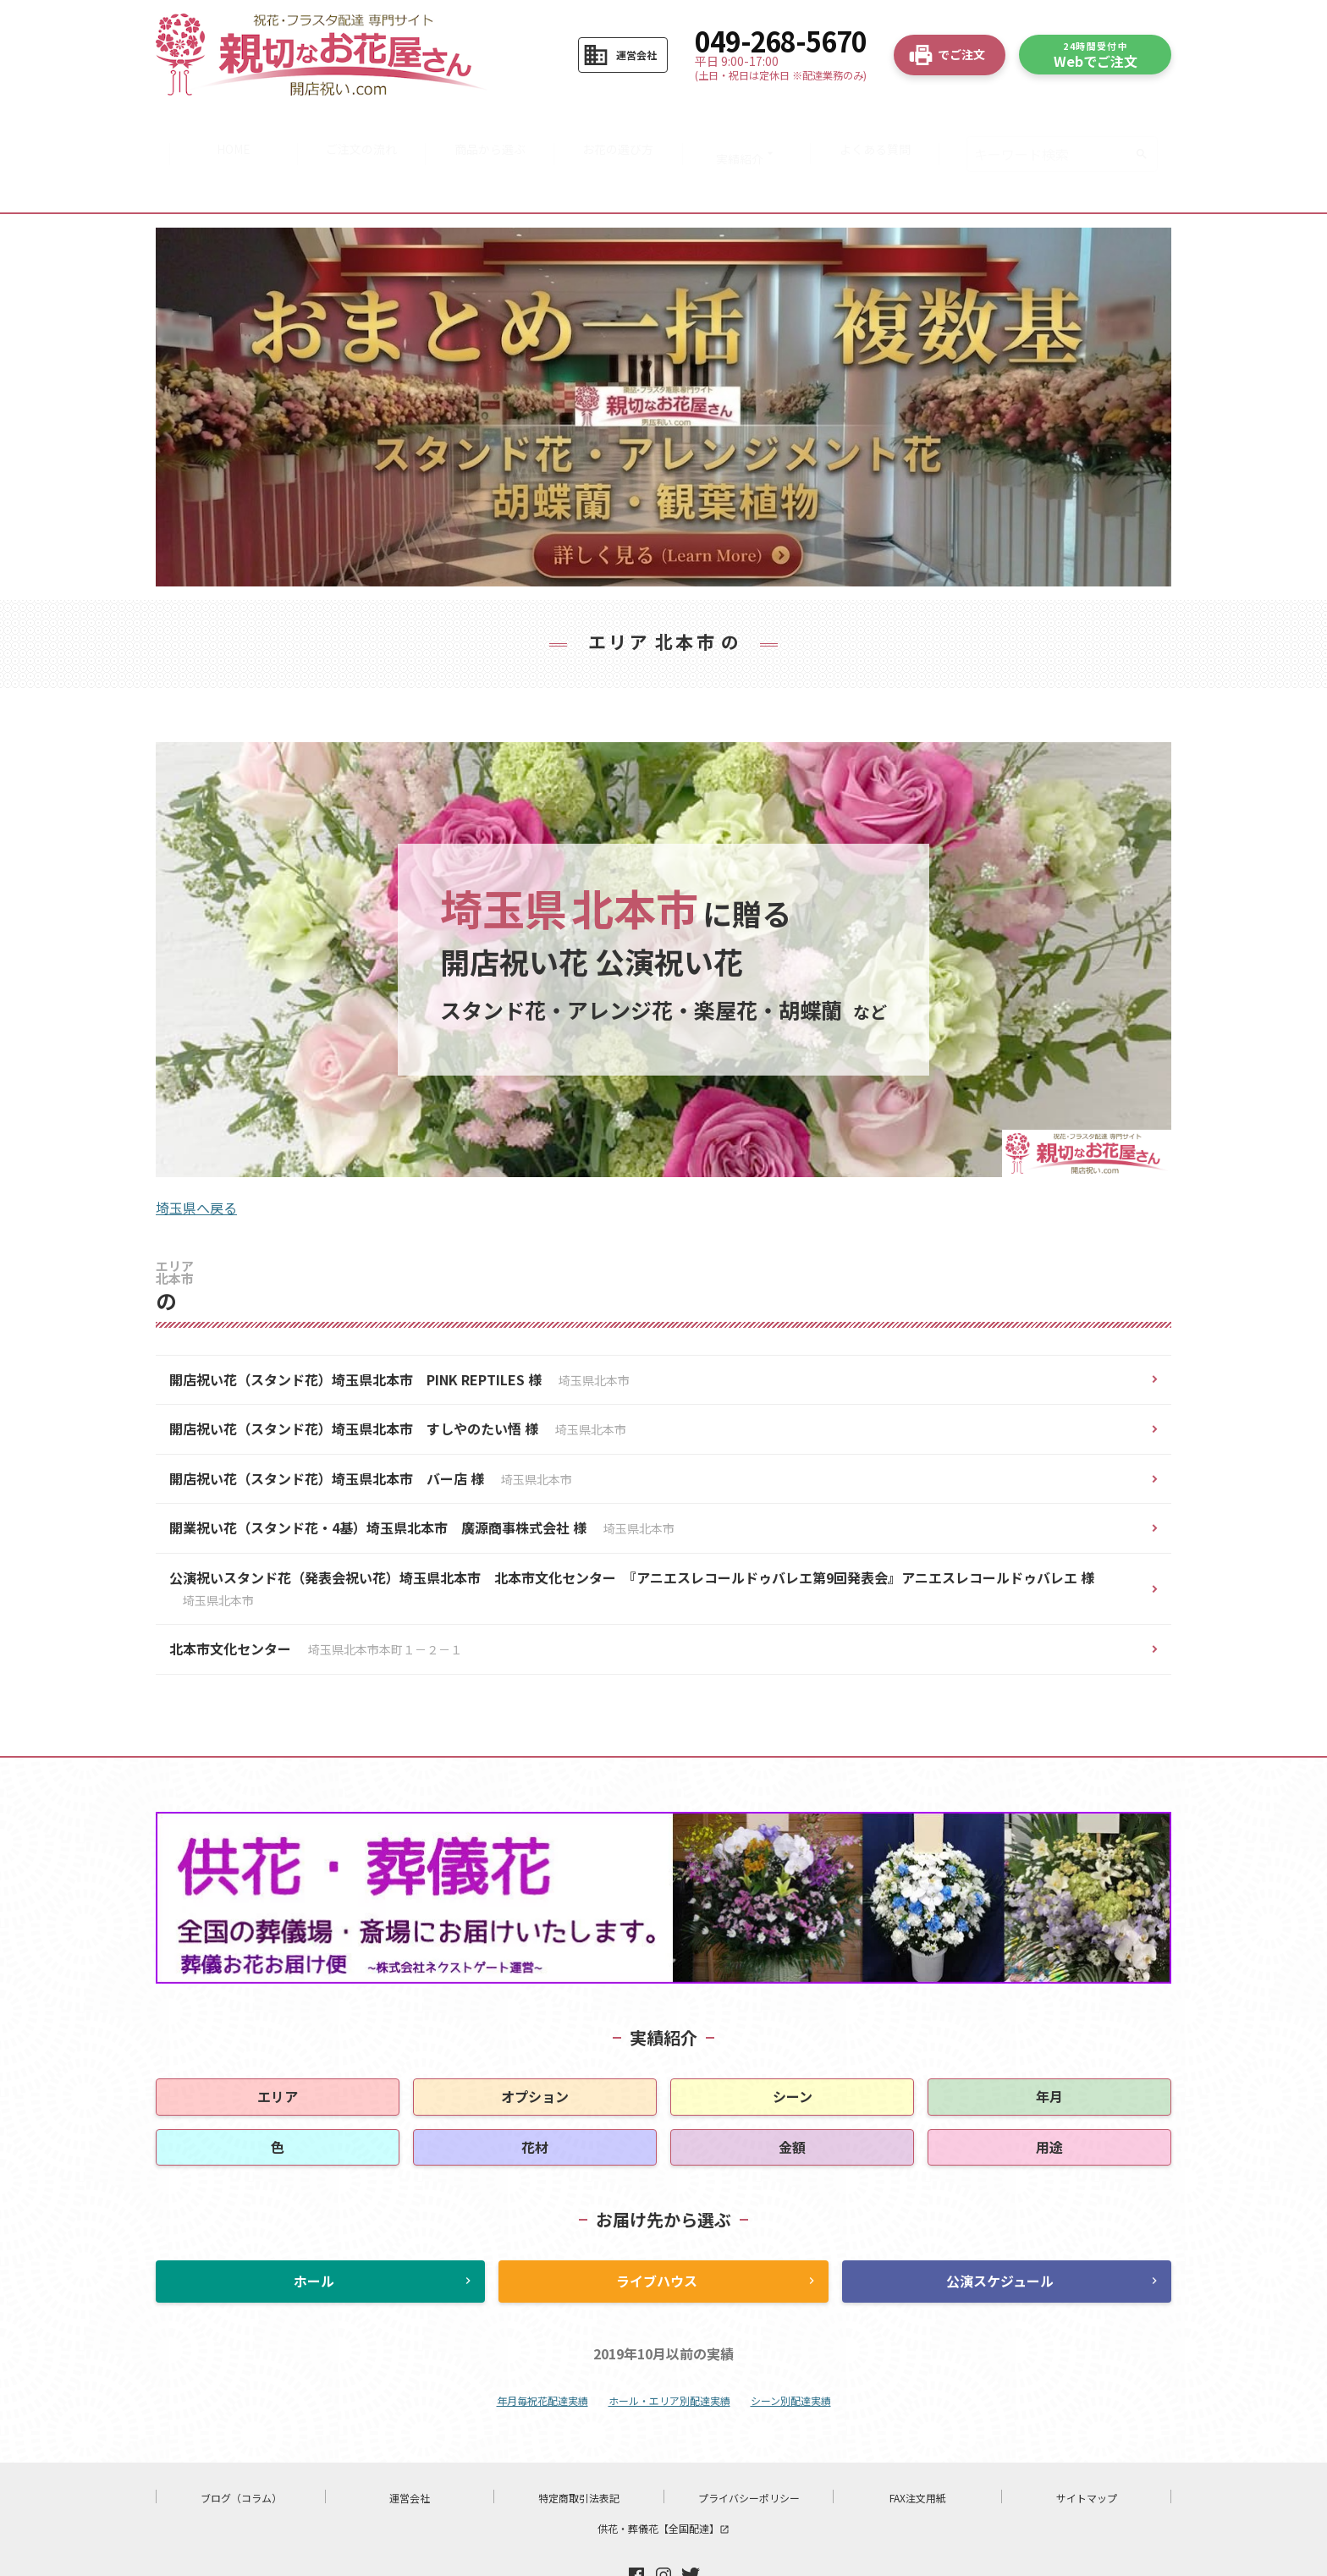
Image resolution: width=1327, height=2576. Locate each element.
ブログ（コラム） (241, 2443)
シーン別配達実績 (791, 2346)
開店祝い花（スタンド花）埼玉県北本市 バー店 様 (370, 1424)
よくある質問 (886, 126)
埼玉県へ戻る (196, 1153)
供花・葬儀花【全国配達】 (663, 2474)
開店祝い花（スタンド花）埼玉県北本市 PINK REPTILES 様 (399, 1325)
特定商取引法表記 (578, 2443)
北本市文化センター (315, 1595)
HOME (223, 126)
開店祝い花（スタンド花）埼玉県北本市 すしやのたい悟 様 (397, 1375)
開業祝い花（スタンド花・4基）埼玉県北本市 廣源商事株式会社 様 (422, 1474)
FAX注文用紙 (917, 2443)
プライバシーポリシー (749, 2443)
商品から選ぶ (487, 126)
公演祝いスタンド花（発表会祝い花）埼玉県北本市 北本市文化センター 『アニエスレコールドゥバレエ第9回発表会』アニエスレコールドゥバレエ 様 (631, 1534)
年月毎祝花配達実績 (542, 2346)
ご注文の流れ (354, 126)
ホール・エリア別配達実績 (669, 2346)
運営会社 (409, 2443)
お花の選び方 (620, 126)
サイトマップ (1086, 2443)
